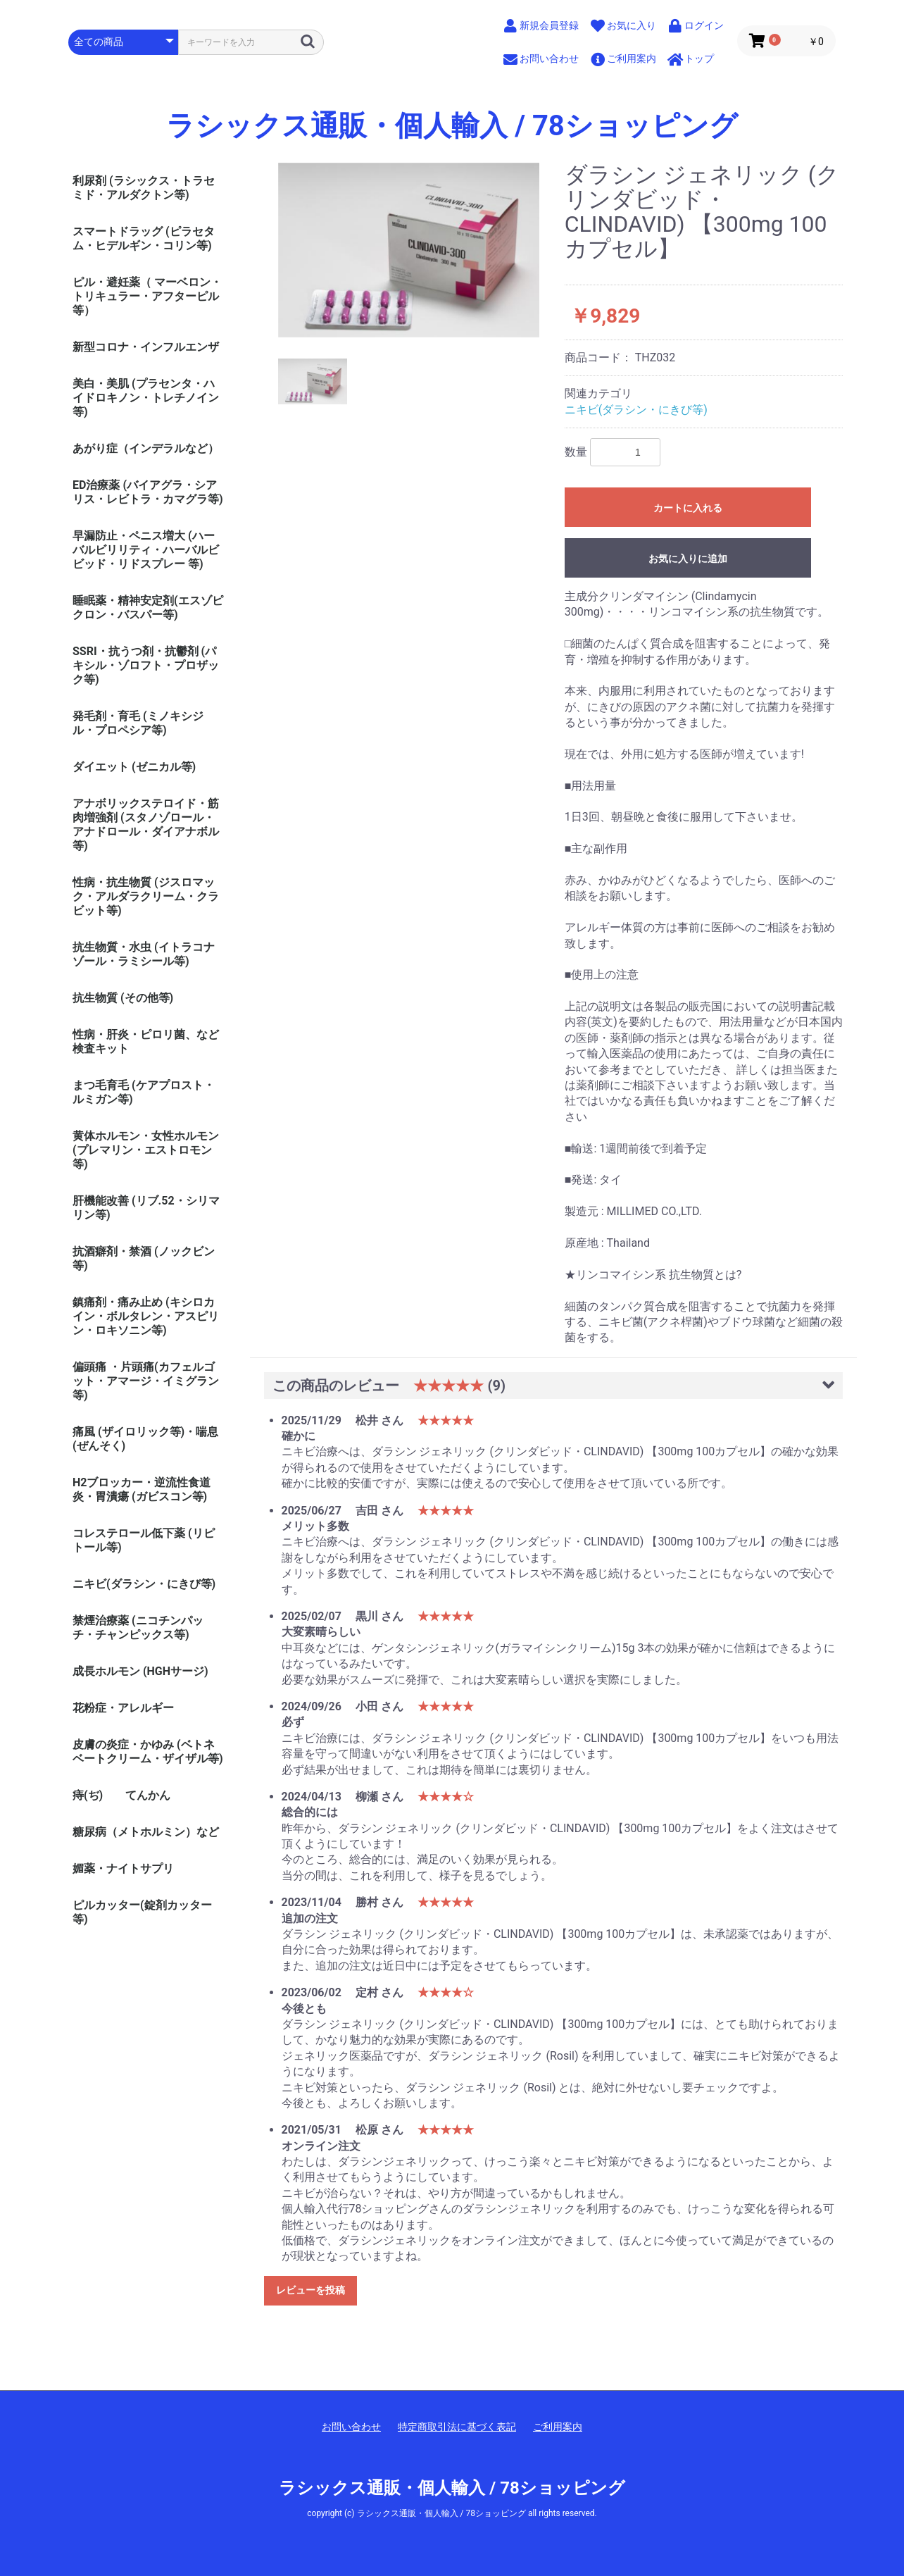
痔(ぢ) (88, 1795)
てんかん (147, 1795)
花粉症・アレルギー (123, 1708)
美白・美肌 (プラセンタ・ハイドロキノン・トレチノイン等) (146, 397)
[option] (409, 250)
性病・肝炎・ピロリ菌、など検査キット (146, 1041)
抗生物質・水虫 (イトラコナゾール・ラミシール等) (144, 954)
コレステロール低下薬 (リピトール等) (144, 1540)
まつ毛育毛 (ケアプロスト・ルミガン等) (144, 1092)
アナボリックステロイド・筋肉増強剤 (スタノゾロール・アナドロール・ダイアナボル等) (146, 824)
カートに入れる (687, 508)
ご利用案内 (557, 2426)
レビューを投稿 (310, 2290)
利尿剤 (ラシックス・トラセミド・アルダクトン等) (144, 187)
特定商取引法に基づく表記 (457, 2426)
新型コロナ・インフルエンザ (146, 347)
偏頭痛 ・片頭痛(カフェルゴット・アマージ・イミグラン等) (146, 1381)
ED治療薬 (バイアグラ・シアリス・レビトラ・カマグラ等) (148, 492)
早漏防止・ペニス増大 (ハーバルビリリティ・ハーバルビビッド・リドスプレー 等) (146, 550)
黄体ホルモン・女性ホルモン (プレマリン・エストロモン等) (146, 1150)
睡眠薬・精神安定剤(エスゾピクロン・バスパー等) (148, 607)
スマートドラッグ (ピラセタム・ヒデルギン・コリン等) (144, 238)
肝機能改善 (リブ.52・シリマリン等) (146, 1207)
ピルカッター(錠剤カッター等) (142, 1912)
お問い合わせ (351, 2426)
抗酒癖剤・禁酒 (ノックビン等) (144, 1258)
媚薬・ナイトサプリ (123, 1868)
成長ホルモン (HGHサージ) (140, 1671)
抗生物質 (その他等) (123, 997)
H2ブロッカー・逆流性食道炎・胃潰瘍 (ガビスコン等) (142, 1489)
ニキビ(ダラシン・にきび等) (144, 1584)
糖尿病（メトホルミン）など (146, 1831)
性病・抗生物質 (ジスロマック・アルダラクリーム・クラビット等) (146, 896)
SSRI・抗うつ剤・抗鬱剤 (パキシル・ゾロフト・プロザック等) (146, 665)
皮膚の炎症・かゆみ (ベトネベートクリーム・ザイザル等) (148, 1751)
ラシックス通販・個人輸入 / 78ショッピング (452, 126)
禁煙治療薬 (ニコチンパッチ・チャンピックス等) (138, 1627)
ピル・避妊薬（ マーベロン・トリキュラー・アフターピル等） (147, 296)
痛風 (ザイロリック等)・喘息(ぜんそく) (145, 1438)
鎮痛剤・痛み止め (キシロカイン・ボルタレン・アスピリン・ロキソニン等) (146, 1316)
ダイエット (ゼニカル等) (134, 766)
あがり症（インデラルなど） (146, 448)
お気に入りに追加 (687, 558)
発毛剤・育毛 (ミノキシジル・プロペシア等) (138, 723)
